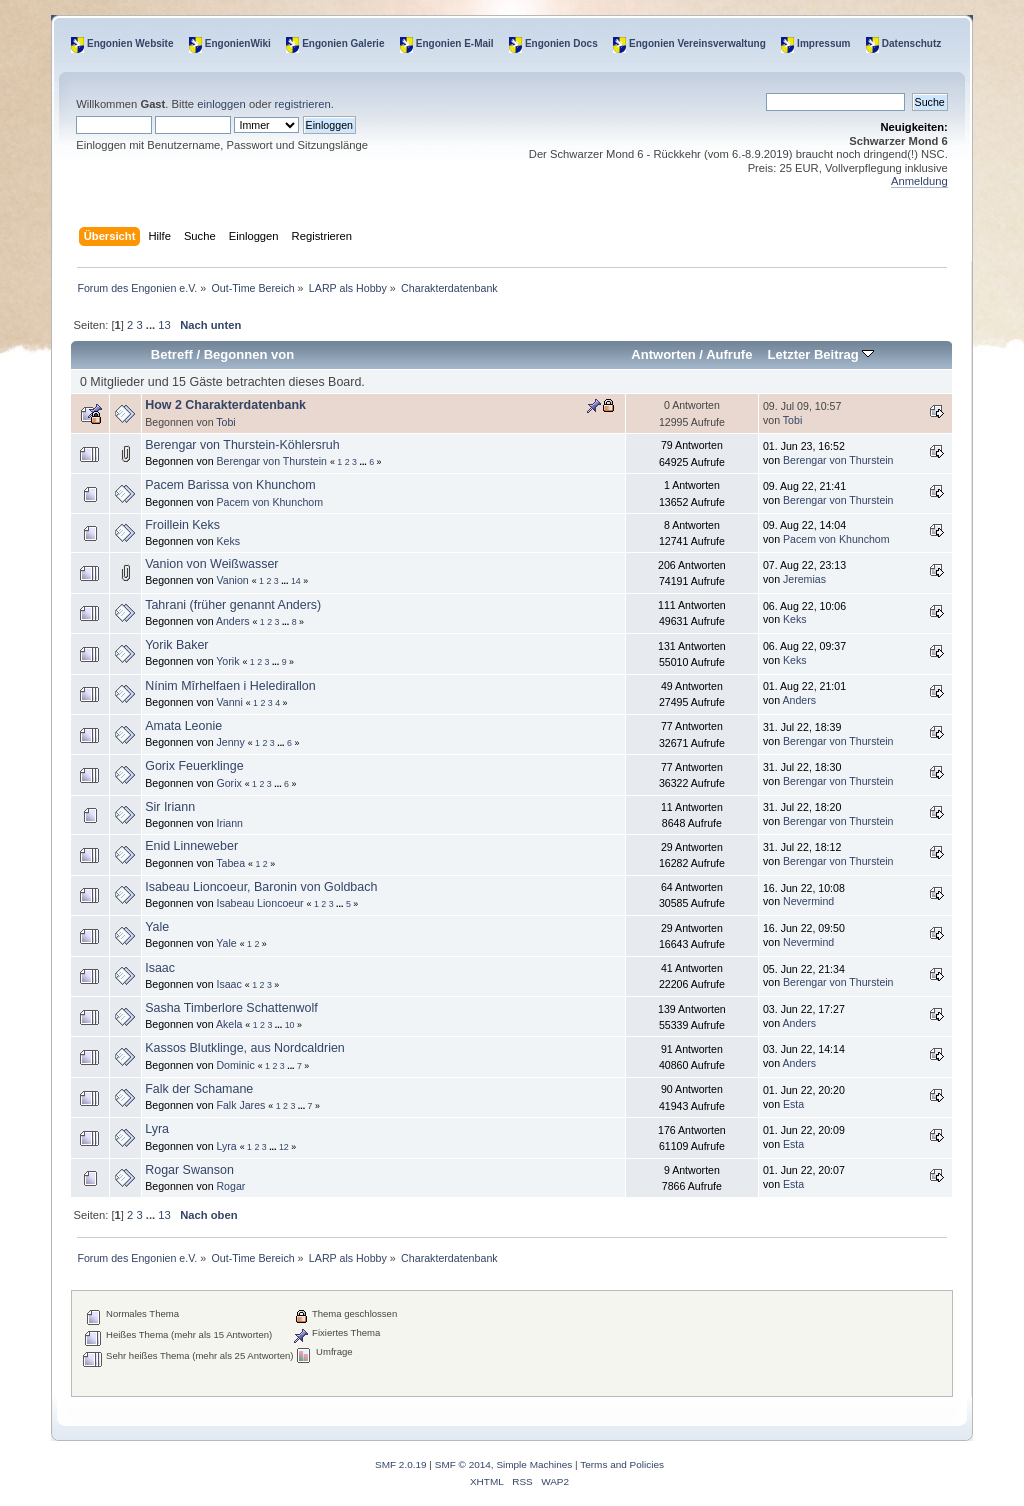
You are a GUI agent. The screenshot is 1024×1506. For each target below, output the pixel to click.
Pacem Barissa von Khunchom (230, 485)
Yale (157, 927)
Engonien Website (130, 43)
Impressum (823, 43)
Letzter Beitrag (821, 354)
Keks (228, 541)
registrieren (303, 104)
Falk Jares (240, 1105)
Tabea (230, 863)
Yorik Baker (176, 645)
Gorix (228, 783)
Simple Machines (534, 1464)
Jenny (230, 742)
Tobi (225, 422)
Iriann (229, 823)
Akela (229, 1024)
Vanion (232, 580)
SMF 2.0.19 (401, 1464)
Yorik (227, 661)
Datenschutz (911, 43)
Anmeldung (919, 181)
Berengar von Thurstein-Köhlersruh (242, 445)
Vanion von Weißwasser (211, 564)
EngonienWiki (238, 43)
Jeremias (804, 579)
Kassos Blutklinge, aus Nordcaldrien (245, 1048)
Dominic (235, 1065)
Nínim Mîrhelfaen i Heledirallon (230, 686)
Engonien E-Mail (455, 43)
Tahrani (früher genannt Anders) (233, 605)
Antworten (663, 354)
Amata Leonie (183, 726)
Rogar (230, 1186)
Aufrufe (729, 354)
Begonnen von (249, 354)
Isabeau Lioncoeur (259, 903)
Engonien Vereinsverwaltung (697, 43)
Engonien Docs (561, 43)
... (152, 325)
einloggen (221, 104)
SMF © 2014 (463, 1464)
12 (284, 1147)
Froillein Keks (182, 525)
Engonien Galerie (343, 43)
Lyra (157, 1129)
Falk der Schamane (199, 1089)
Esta (793, 1104)
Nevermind (808, 901)
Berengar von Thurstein (271, 461)
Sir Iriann (170, 807)
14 (296, 581)
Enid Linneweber (191, 846)
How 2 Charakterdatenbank (225, 405)
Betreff (172, 354)
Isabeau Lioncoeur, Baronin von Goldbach (261, 887)
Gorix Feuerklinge (194, 766)
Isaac (160, 968)
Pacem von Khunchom (269, 502)
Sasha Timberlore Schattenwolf (231, 1008)
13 (164, 325)
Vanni (229, 702)
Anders (233, 621)
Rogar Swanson (189, 1170)
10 (290, 1025)
